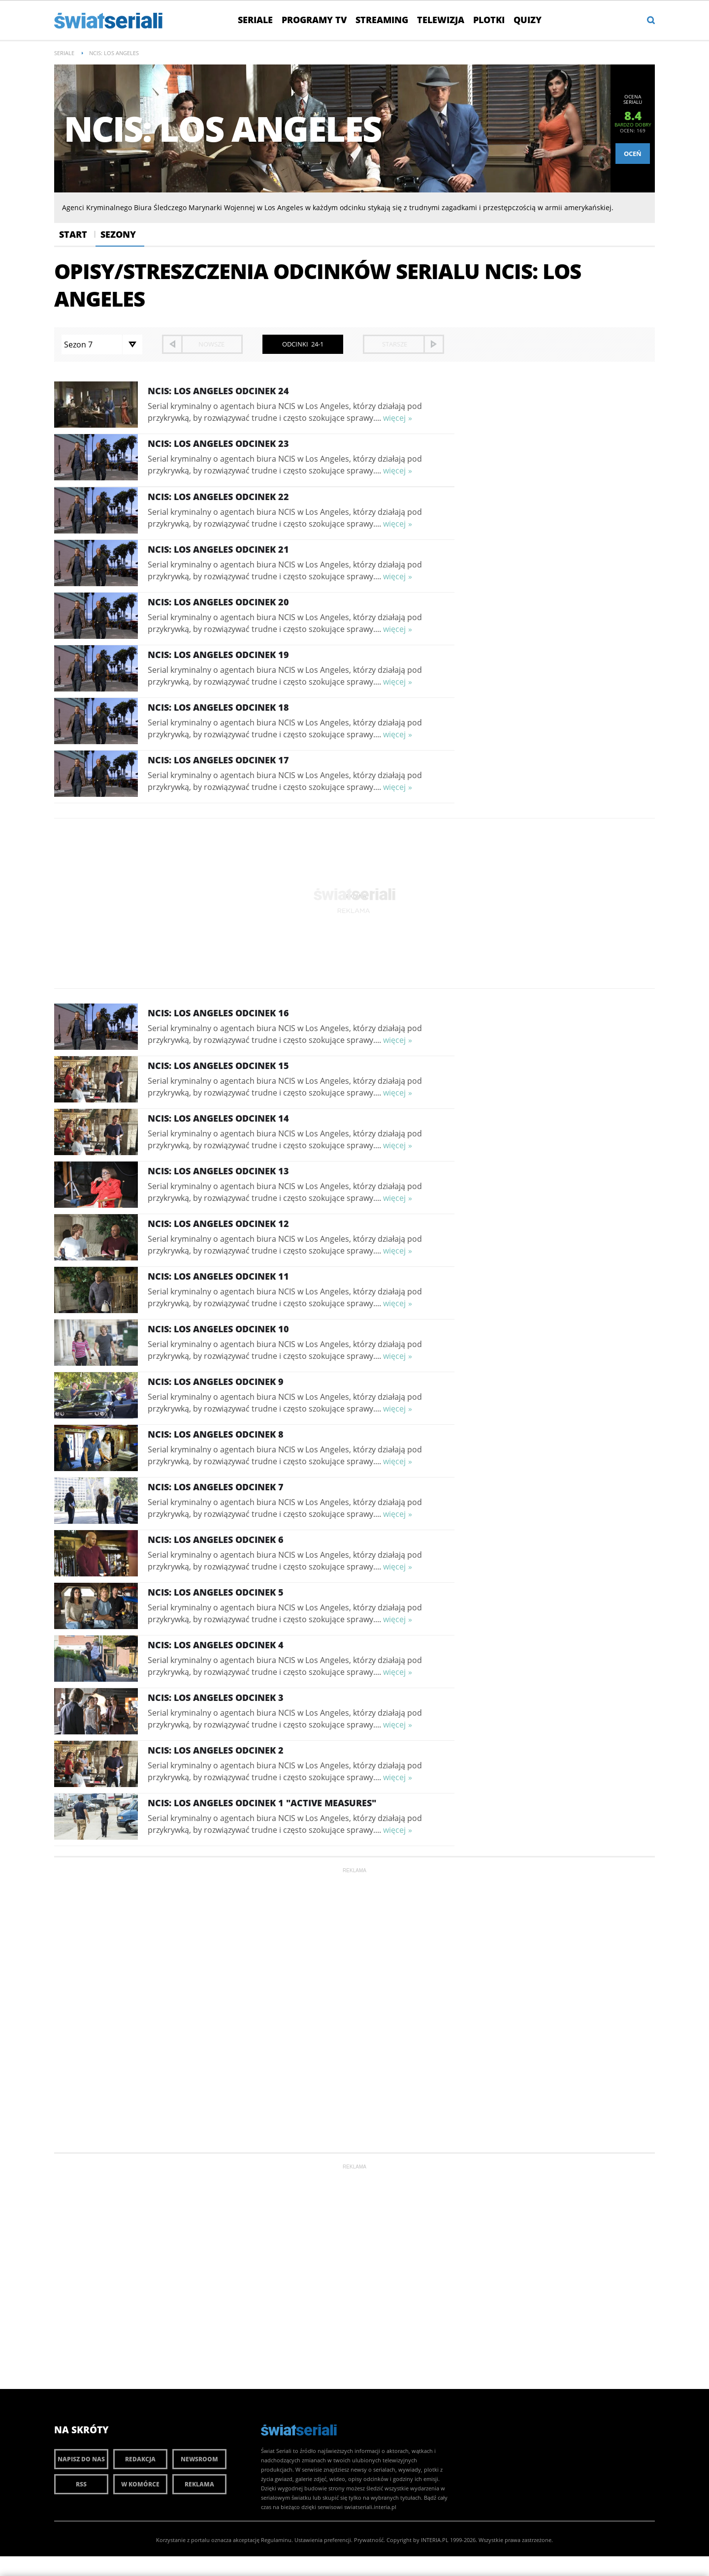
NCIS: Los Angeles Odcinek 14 (218, 1118)
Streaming (381, 20)
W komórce (140, 2484)
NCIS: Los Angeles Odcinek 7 (216, 1487)
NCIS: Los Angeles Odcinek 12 (218, 1223)
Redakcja (140, 2459)
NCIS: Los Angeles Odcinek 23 (218, 443)
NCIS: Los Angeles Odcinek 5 (216, 1592)
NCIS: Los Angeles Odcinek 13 (218, 1171)
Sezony (118, 234)
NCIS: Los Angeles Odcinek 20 (218, 602)
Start (73, 234)
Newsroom (199, 2459)
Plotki (489, 20)
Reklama (199, 2484)
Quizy (528, 20)
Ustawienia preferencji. (323, 2540)
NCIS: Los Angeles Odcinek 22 (218, 497)
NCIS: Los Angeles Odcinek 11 (218, 1276)
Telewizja (440, 20)
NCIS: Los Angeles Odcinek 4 (216, 1645)
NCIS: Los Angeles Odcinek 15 (218, 1065)
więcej (394, 417)
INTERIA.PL (435, 2540)
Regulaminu (276, 2540)
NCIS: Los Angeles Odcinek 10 (218, 1329)
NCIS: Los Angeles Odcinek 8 (216, 1434)
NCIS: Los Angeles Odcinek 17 (218, 760)
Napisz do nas (81, 2459)
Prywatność (369, 2540)
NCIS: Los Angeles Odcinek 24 (218, 391)
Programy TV (314, 20)
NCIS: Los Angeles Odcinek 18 (218, 707)
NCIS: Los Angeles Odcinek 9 (216, 1381)
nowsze (211, 344)
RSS (81, 2484)
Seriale (255, 20)
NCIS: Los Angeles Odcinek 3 (216, 1697)
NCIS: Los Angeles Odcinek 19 (218, 654)
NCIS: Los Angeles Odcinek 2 (216, 1750)
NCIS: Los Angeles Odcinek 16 (218, 1013)
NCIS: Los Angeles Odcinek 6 (216, 1539)
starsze (394, 344)
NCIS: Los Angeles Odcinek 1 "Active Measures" (262, 1803)
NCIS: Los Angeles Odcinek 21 (218, 549)
